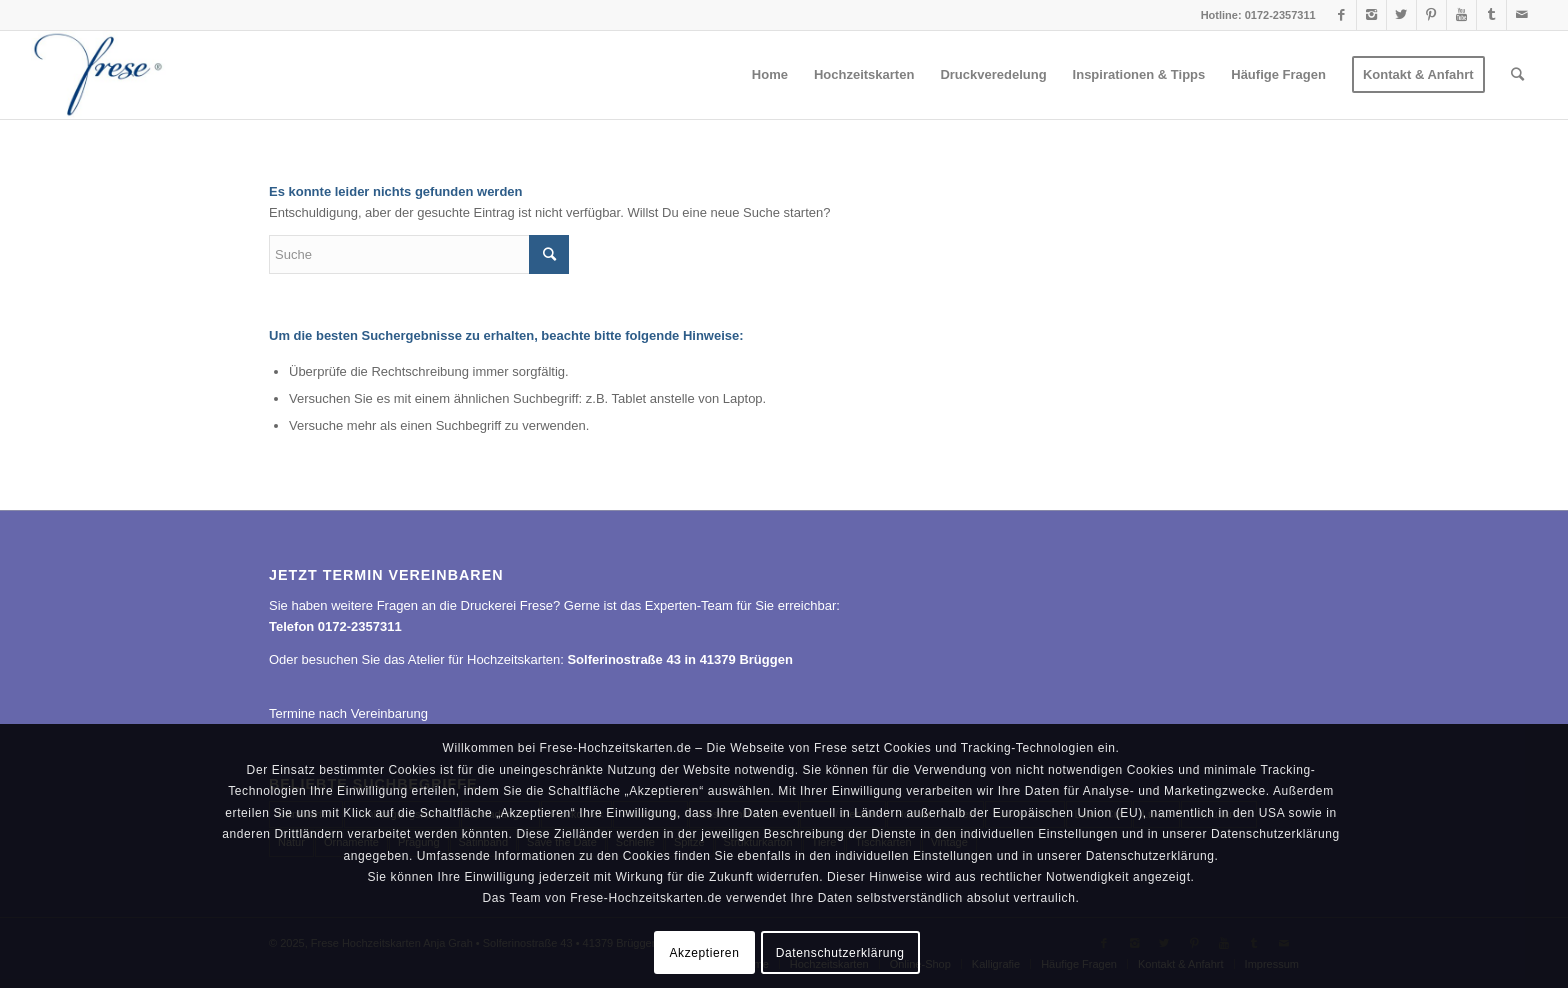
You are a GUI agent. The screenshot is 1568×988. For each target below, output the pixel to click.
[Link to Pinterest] (1431, 15)
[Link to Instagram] (1371, 15)
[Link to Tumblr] (1491, 15)
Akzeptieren (704, 953)
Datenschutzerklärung (840, 953)
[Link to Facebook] (1341, 15)
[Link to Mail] (1522, 15)
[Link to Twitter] (1401, 15)
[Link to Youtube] (1461, 15)
